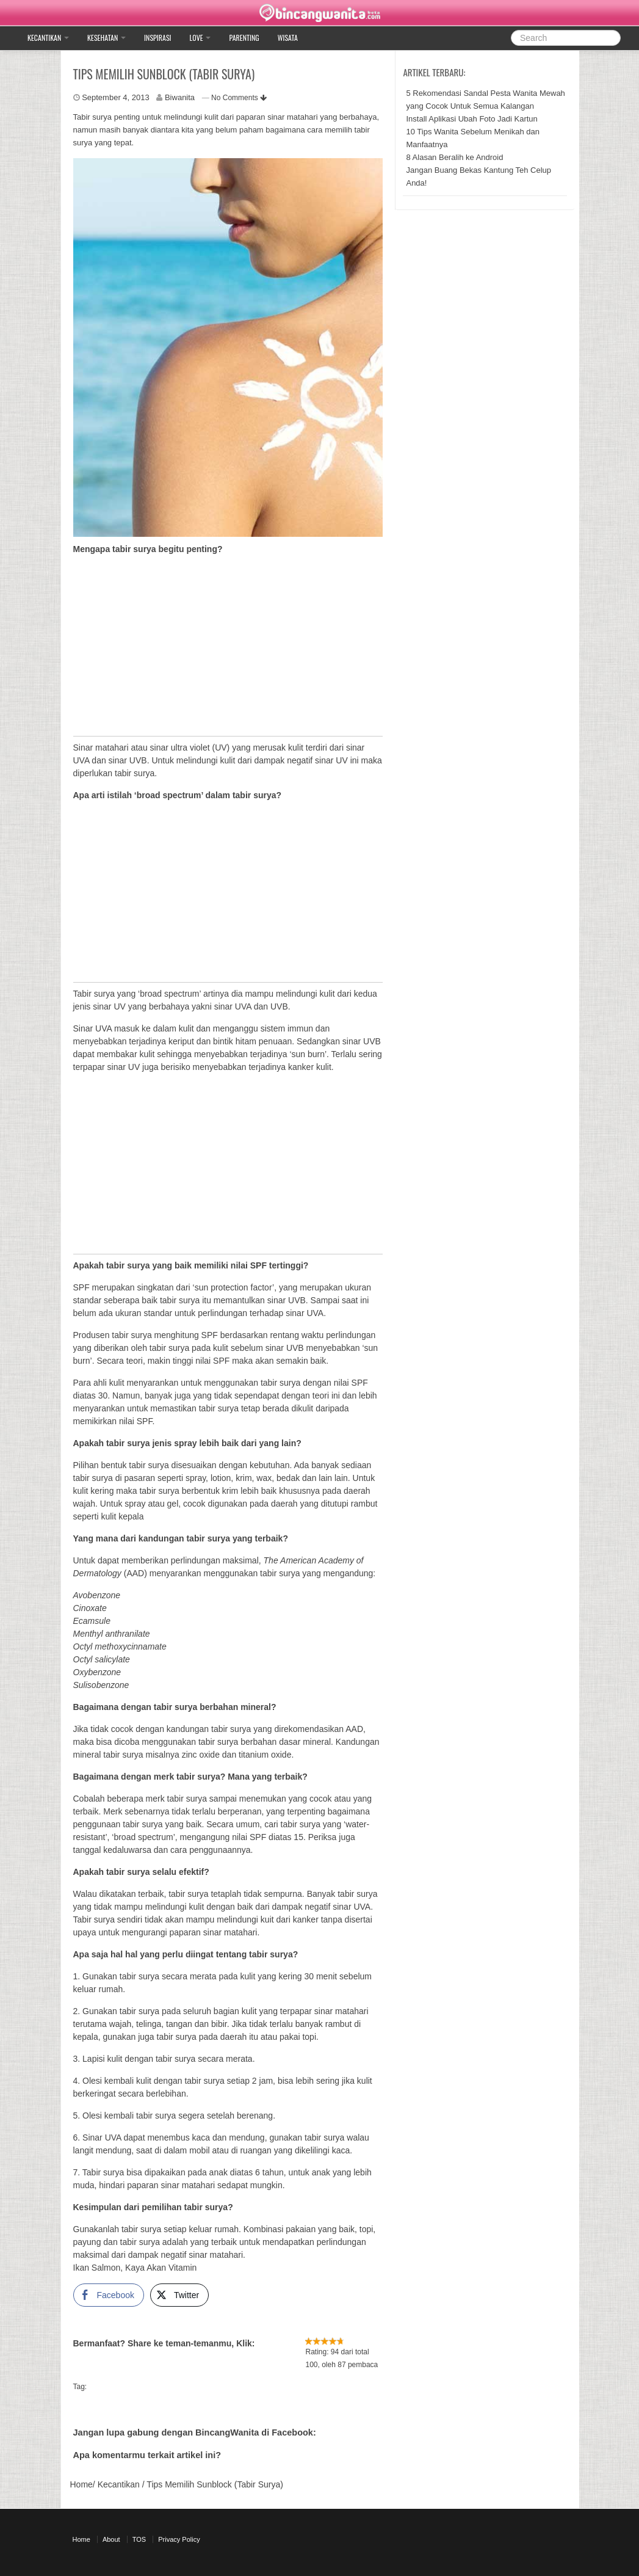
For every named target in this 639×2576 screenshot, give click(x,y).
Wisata (288, 37)
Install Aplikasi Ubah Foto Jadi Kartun (471, 118)
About (111, 2539)
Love (200, 37)
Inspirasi (157, 37)
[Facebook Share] (108, 2295)
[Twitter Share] (179, 2295)
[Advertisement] (228, 650)
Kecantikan (48, 37)
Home (81, 2484)
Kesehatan (106, 37)
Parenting (244, 37)
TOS (139, 2539)
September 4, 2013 (116, 97)
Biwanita (180, 97)
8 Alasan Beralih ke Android (454, 157)
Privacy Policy (179, 2539)
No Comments (239, 97)
